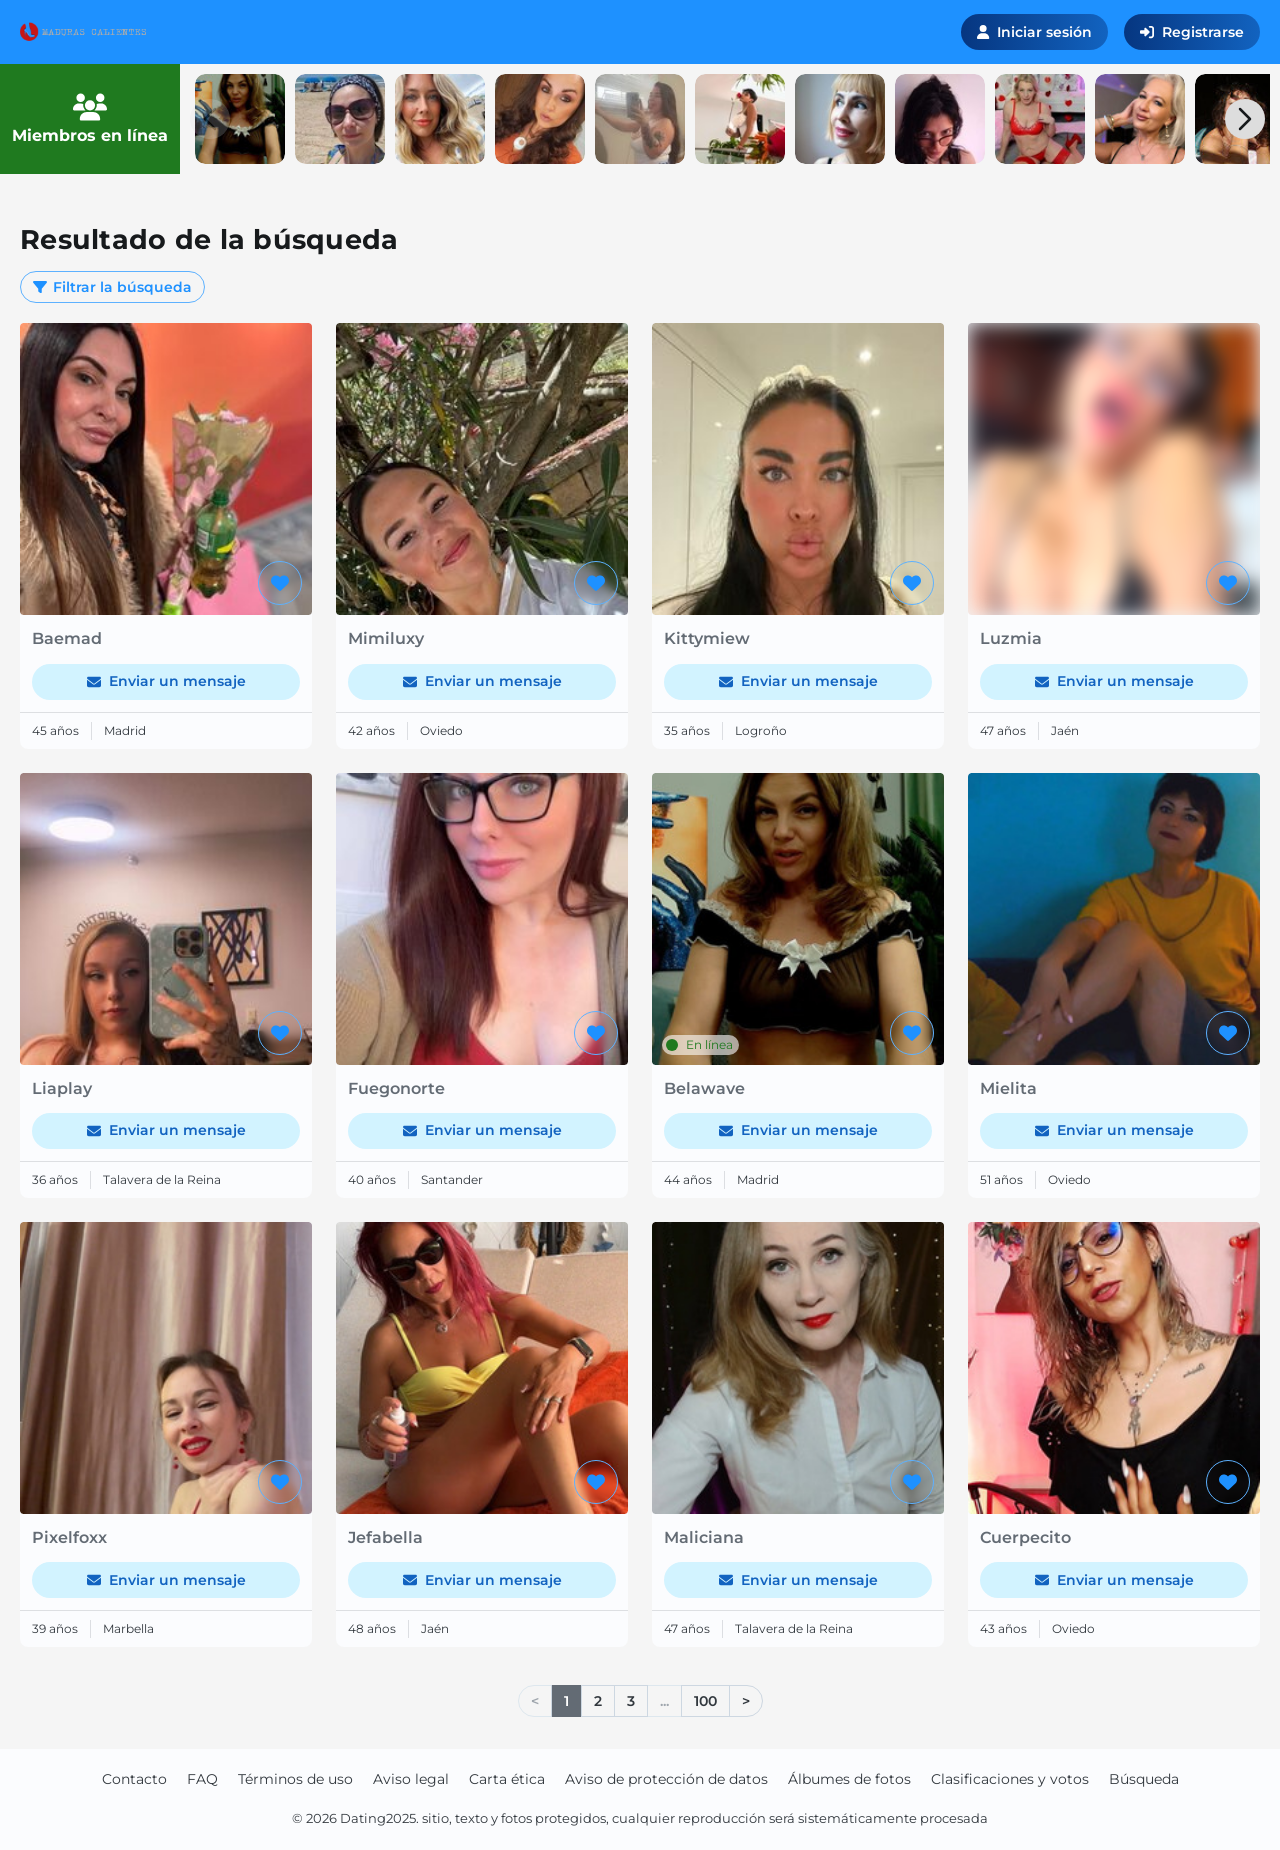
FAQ (202, 1779)
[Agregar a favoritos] (280, 583)
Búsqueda (1144, 1779)
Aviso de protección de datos (666, 1779)
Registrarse (1192, 32)
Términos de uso (295, 1779)
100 (705, 1701)
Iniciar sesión (1034, 32)
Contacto (134, 1779)
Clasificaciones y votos (1010, 1779)
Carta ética (507, 1779)
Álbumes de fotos (849, 1779)
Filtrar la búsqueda (112, 287)
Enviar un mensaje (166, 681)
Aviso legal (411, 1779)
